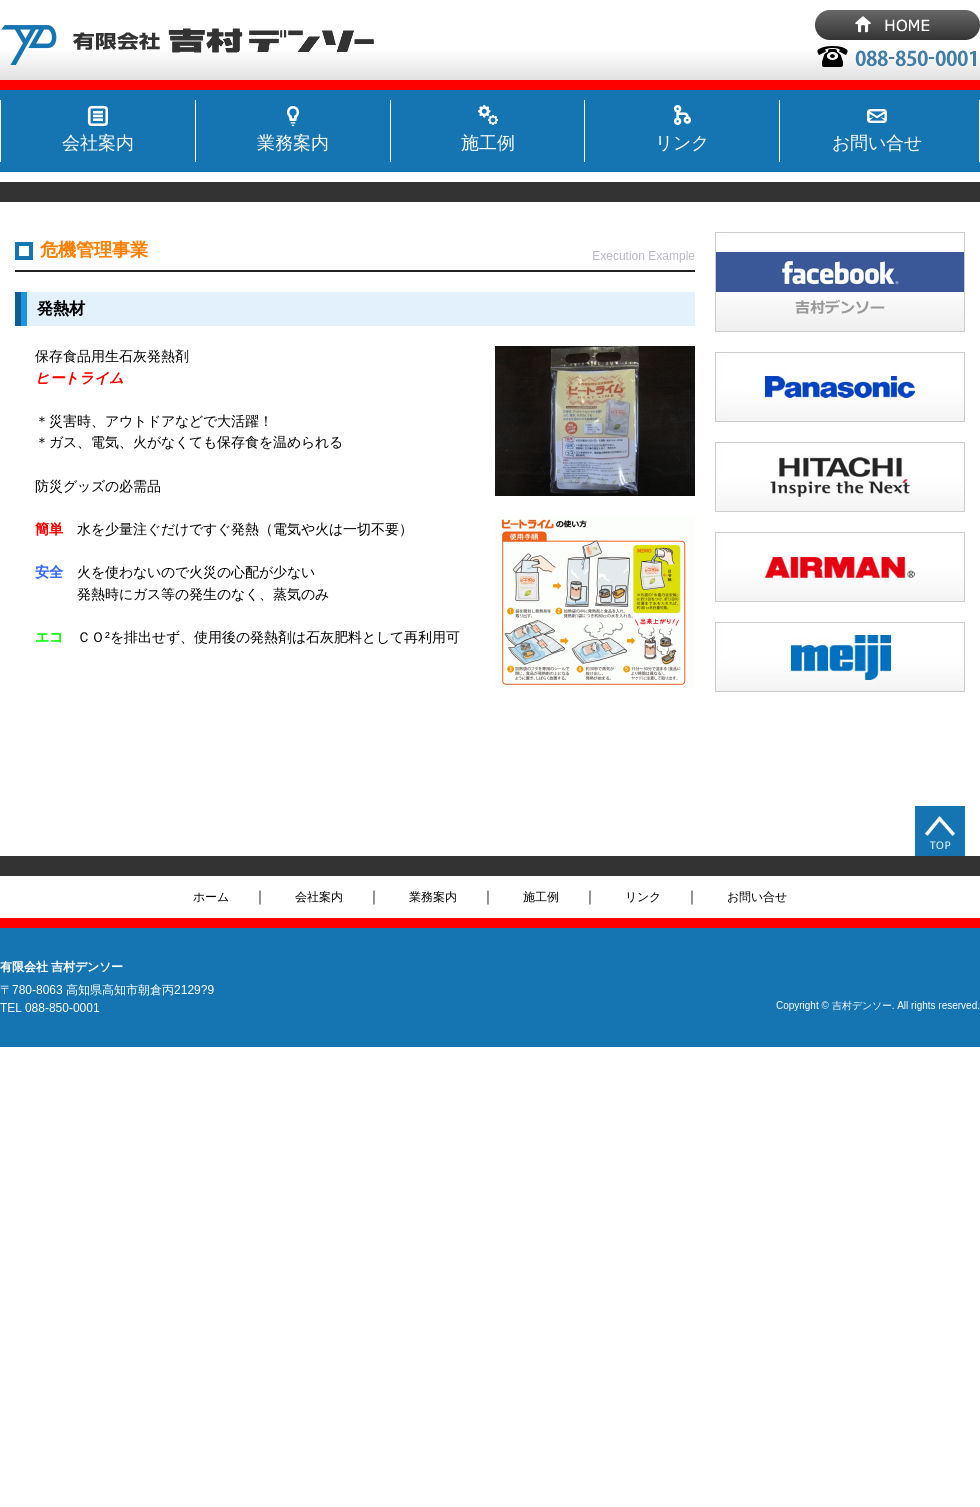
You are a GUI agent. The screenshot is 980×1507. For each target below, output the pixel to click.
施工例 (488, 143)
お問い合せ (877, 143)
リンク (682, 143)
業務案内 (293, 143)
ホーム (211, 897)
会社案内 (98, 143)
